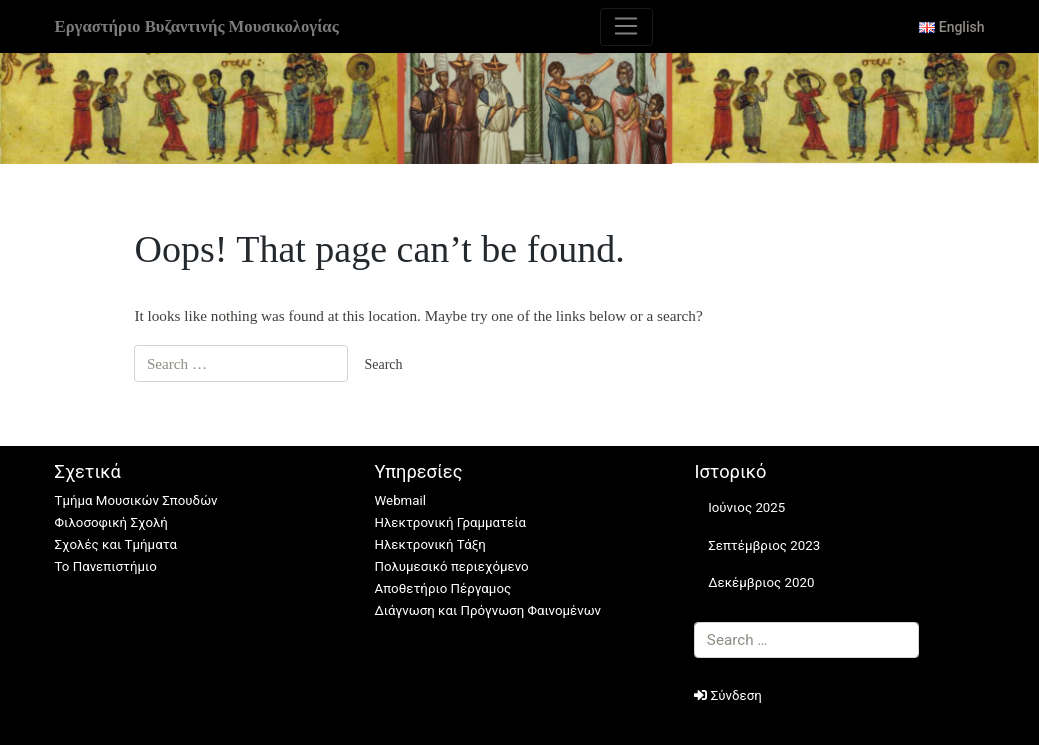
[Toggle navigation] (626, 27)
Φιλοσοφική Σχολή (111, 522)
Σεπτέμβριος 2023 (764, 545)
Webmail (399, 500)
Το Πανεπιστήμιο (106, 566)
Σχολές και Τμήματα (116, 544)
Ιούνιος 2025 (746, 507)
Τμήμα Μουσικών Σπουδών (136, 500)
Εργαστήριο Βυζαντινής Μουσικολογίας (197, 26)
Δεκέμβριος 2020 (761, 582)
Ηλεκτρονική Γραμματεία (450, 522)
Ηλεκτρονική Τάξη (429, 544)
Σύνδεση (727, 695)
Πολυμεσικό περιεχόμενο (451, 566)
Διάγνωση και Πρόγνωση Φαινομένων (487, 610)
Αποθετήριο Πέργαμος (442, 588)
